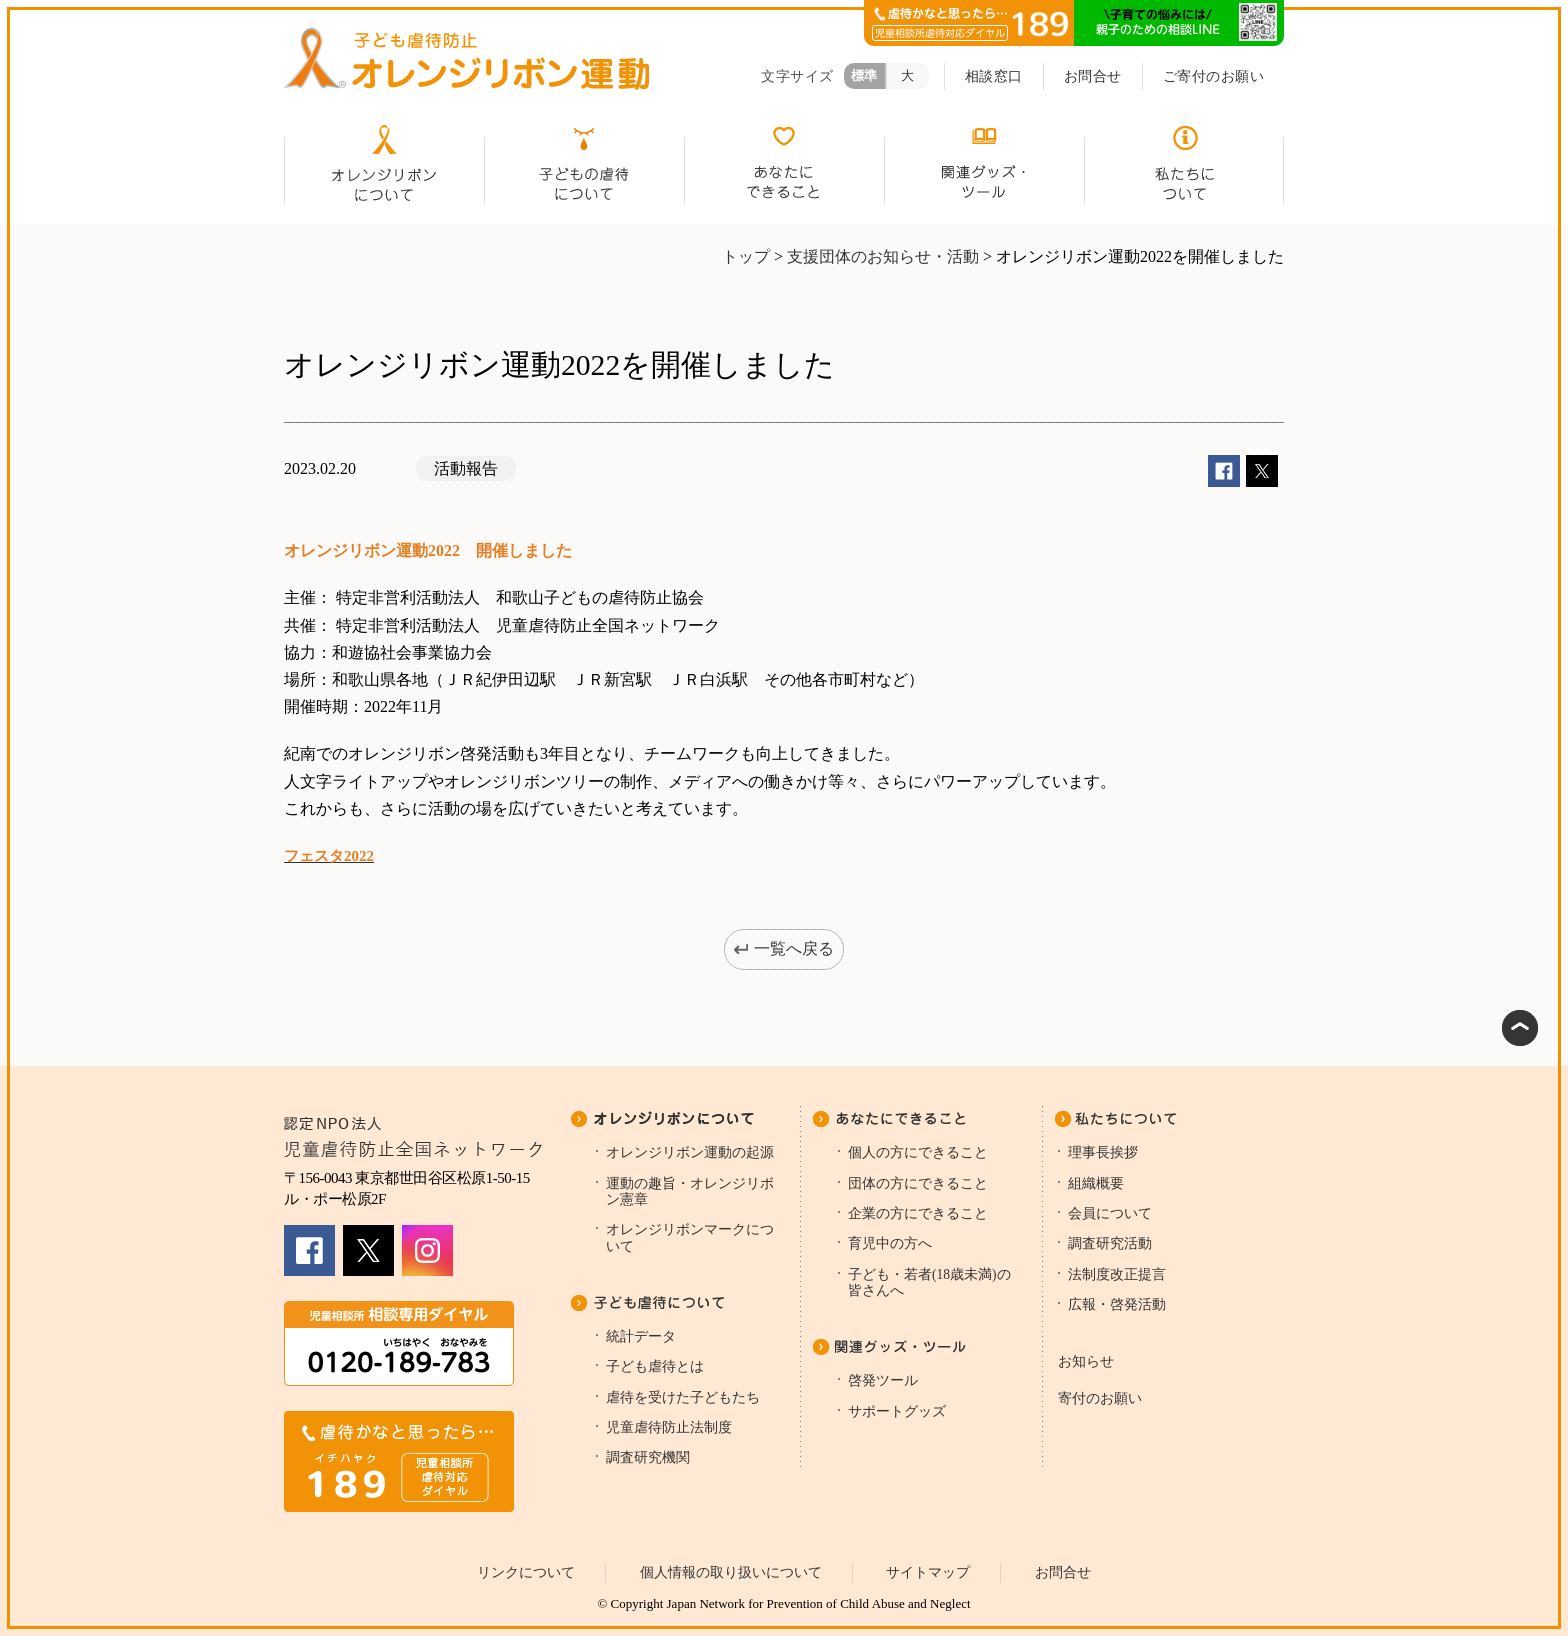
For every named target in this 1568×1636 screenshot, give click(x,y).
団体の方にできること (918, 1183)
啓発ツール (883, 1380)
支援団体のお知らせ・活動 (883, 256)
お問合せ (1093, 76)
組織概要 (1096, 1183)
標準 (864, 75)
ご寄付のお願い (1214, 76)
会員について (1110, 1213)
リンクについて (526, 1572)
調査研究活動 (1110, 1243)
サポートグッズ (897, 1411)
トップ (746, 256)
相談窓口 (994, 76)
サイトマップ (928, 1572)
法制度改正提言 (1117, 1274)
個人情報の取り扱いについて (731, 1572)
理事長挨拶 (1103, 1152)
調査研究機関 (648, 1457)
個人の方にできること (918, 1152)
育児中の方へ (890, 1243)
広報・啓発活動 (1117, 1304)
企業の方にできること (918, 1213)
